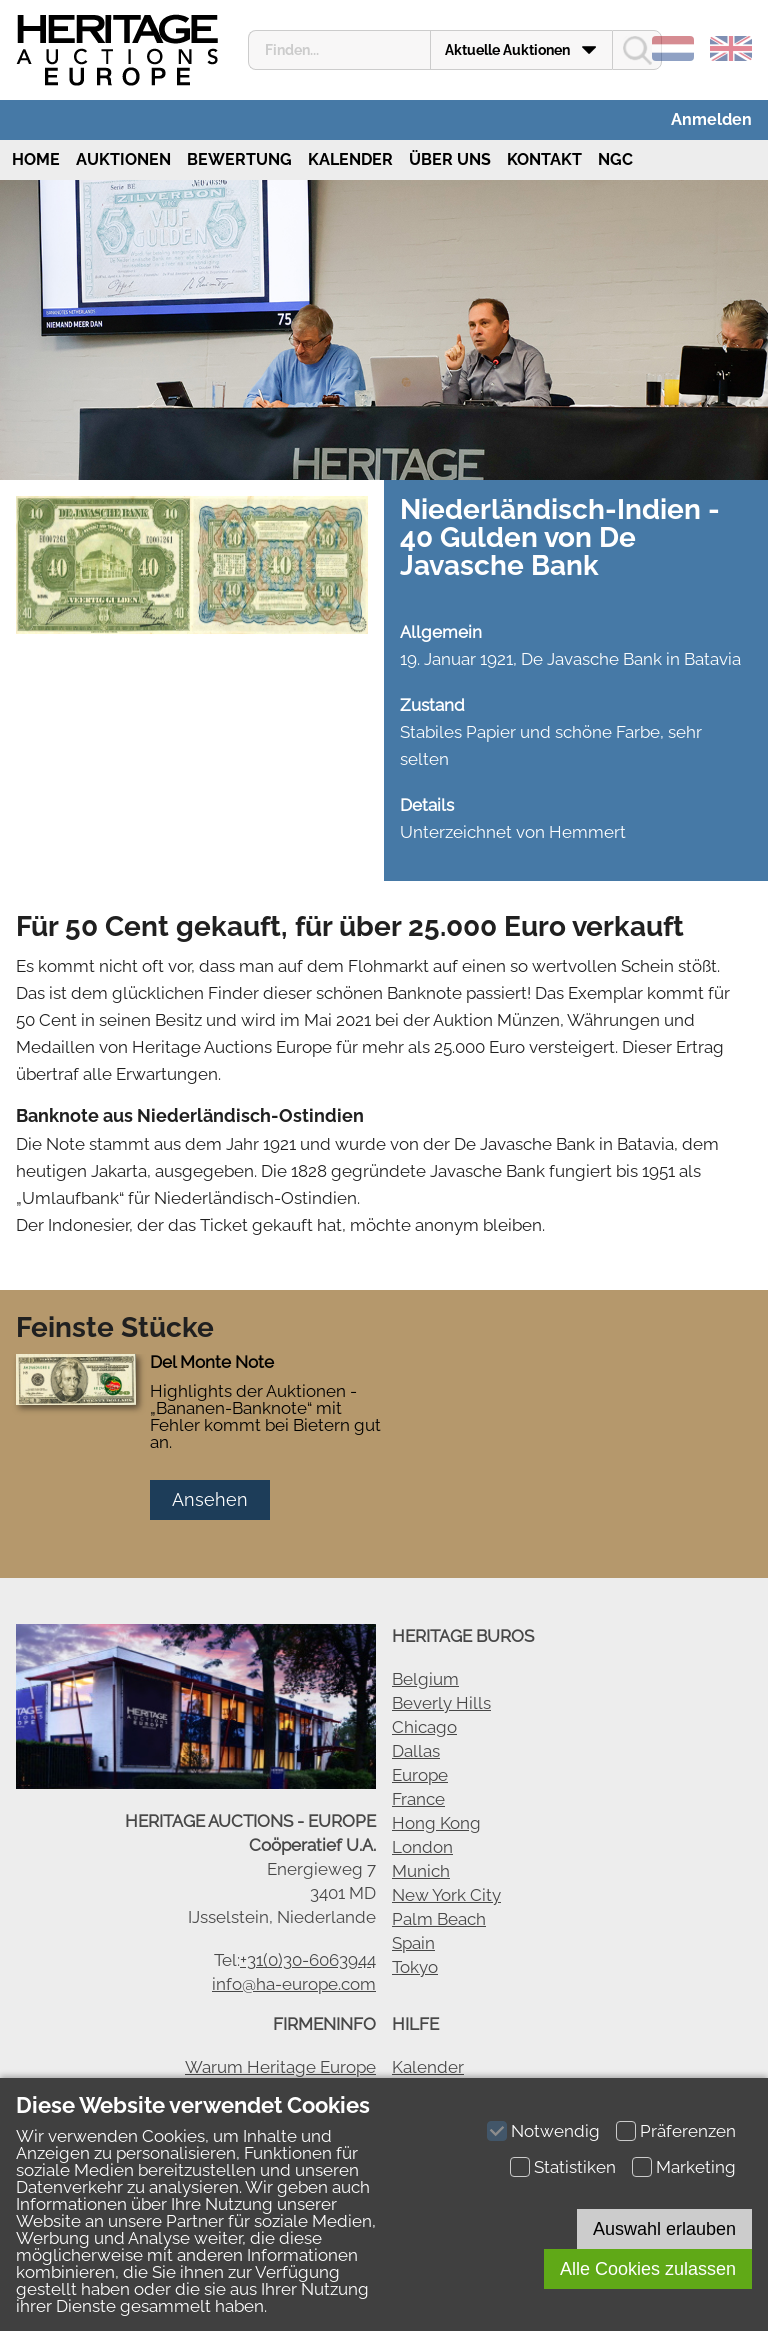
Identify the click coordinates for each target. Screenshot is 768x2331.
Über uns (450, 159)
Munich (421, 1871)
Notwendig (555, 2131)
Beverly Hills (441, 1703)
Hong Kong (436, 1823)
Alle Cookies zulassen (648, 2269)
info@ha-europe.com (294, 1984)
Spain (413, 1943)
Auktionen (123, 159)
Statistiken (575, 2167)
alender (433, 2067)
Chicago (424, 1727)
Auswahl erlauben (664, 2229)
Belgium (425, 1679)
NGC (615, 159)
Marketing (696, 2167)
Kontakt (544, 159)
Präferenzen (688, 2131)
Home (34, 159)
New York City (446, 1895)
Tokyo (415, 1967)
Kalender (350, 159)
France (418, 1799)
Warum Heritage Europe (280, 2067)
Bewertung (239, 159)
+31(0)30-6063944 (308, 1960)
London (422, 1847)
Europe (420, 1775)
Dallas (416, 1751)
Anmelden (711, 119)
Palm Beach (439, 1919)
